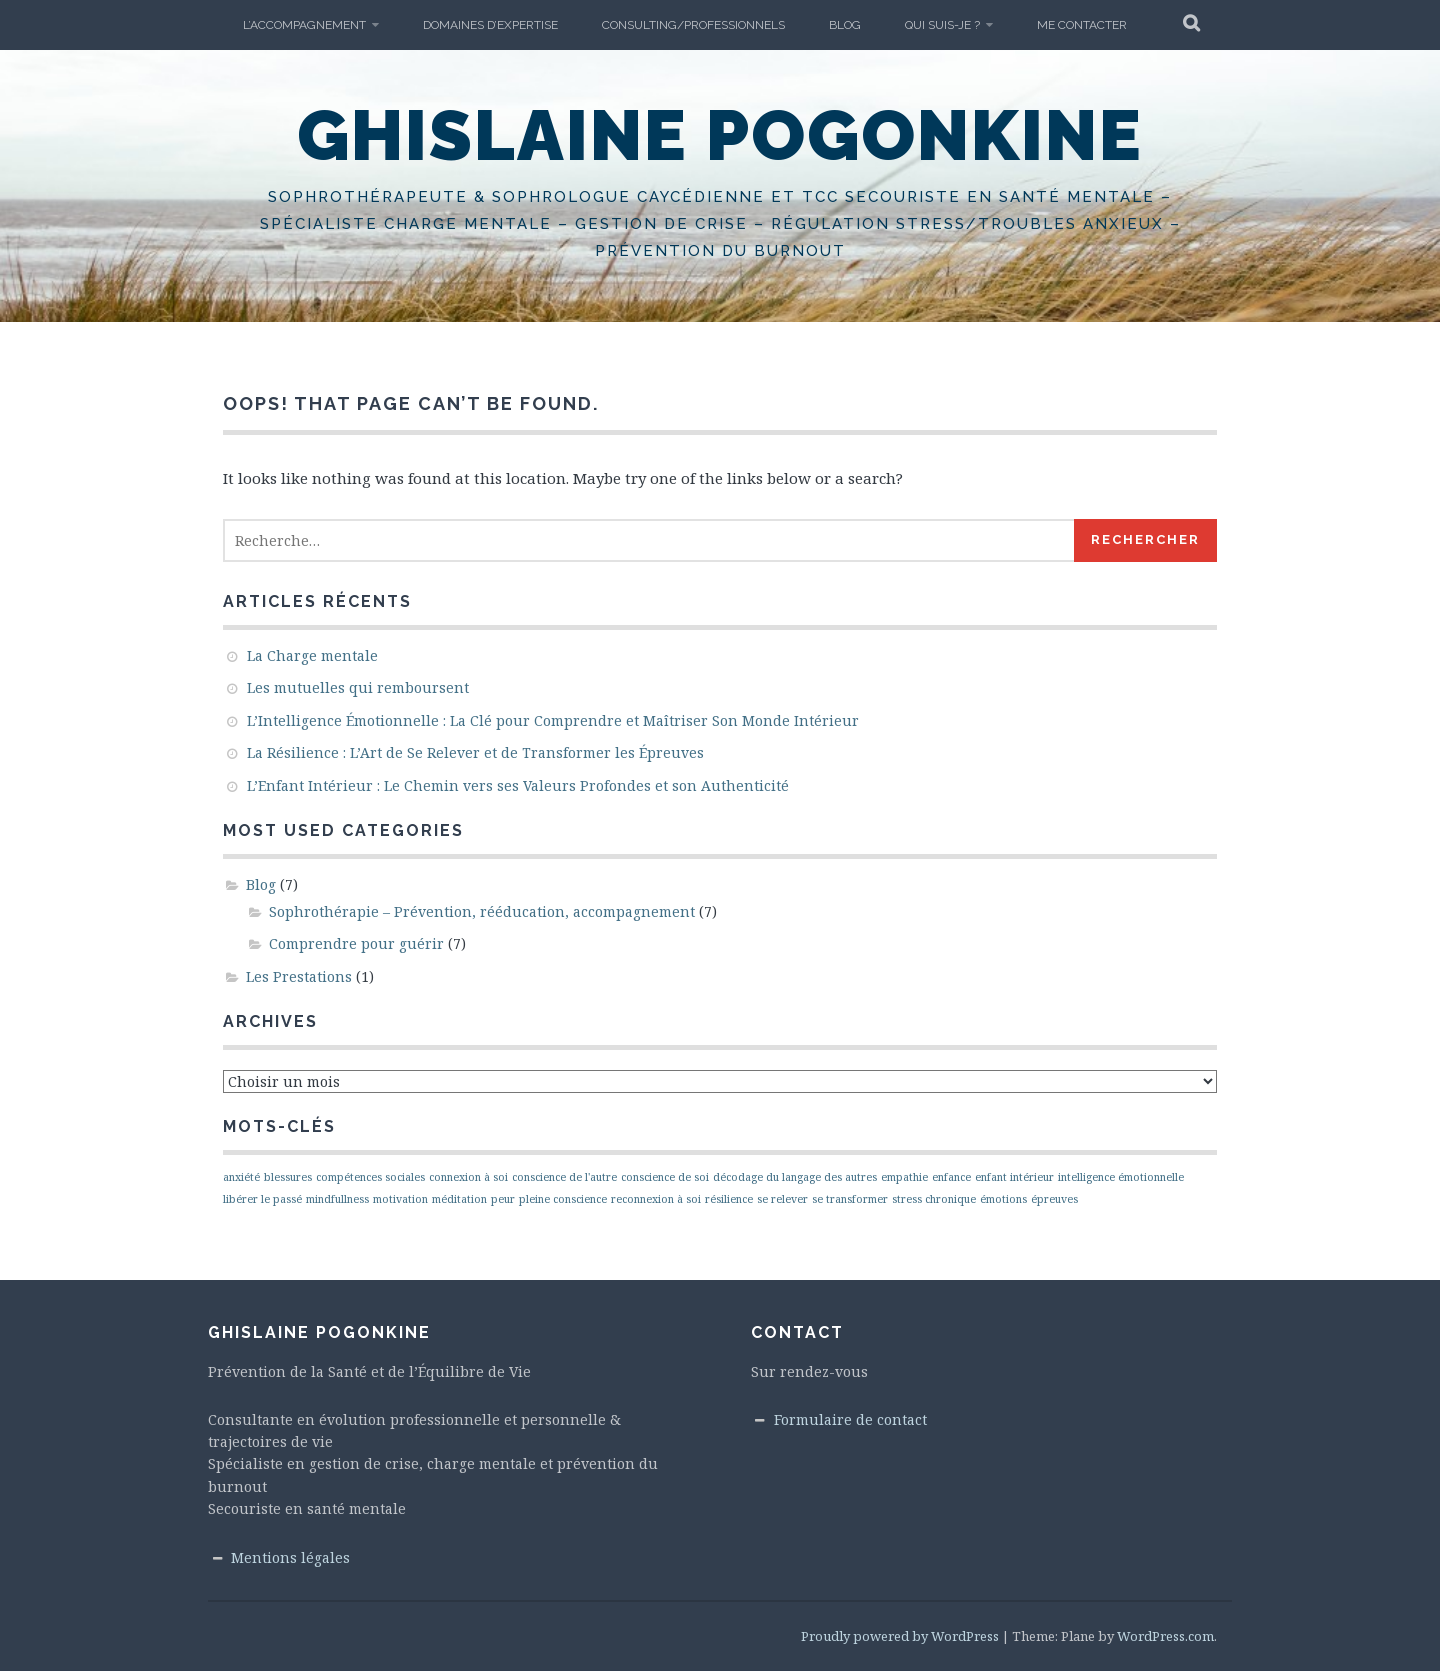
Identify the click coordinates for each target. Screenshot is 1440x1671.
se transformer (850, 1199)
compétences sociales (370, 1177)
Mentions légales (290, 1557)
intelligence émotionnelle (1121, 1177)
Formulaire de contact (850, 1419)
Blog (845, 25)
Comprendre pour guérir (356, 943)
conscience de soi (665, 1177)
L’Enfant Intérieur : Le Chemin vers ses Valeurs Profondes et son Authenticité (518, 785)
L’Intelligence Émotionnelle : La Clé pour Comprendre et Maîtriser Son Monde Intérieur (553, 720)
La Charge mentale (312, 655)
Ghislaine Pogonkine (720, 135)
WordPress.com (1165, 1636)
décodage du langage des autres (795, 1177)
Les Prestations (299, 976)
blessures (288, 1177)
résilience (729, 1199)
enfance (951, 1177)
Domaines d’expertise (490, 25)
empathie (904, 1177)
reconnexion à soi (656, 1199)
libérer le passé (262, 1199)
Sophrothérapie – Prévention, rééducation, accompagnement (482, 911)
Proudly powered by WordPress (900, 1636)
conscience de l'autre (564, 1177)
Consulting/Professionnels (693, 25)
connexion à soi (468, 1177)
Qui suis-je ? (942, 25)
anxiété (241, 1177)
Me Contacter (1082, 25)
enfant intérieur (1014, 1177)
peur (503, 1199)
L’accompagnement (304, 25)
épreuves (1054, 1199)
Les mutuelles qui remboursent (358, 687)
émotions (1003, 1199)
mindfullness (337, 1199)
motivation (400, 1199)
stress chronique (934, 1199)
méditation (459, 1199)
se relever (782, 1199)
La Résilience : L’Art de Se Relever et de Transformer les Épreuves (475, 752)
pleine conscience (563, 1199)
